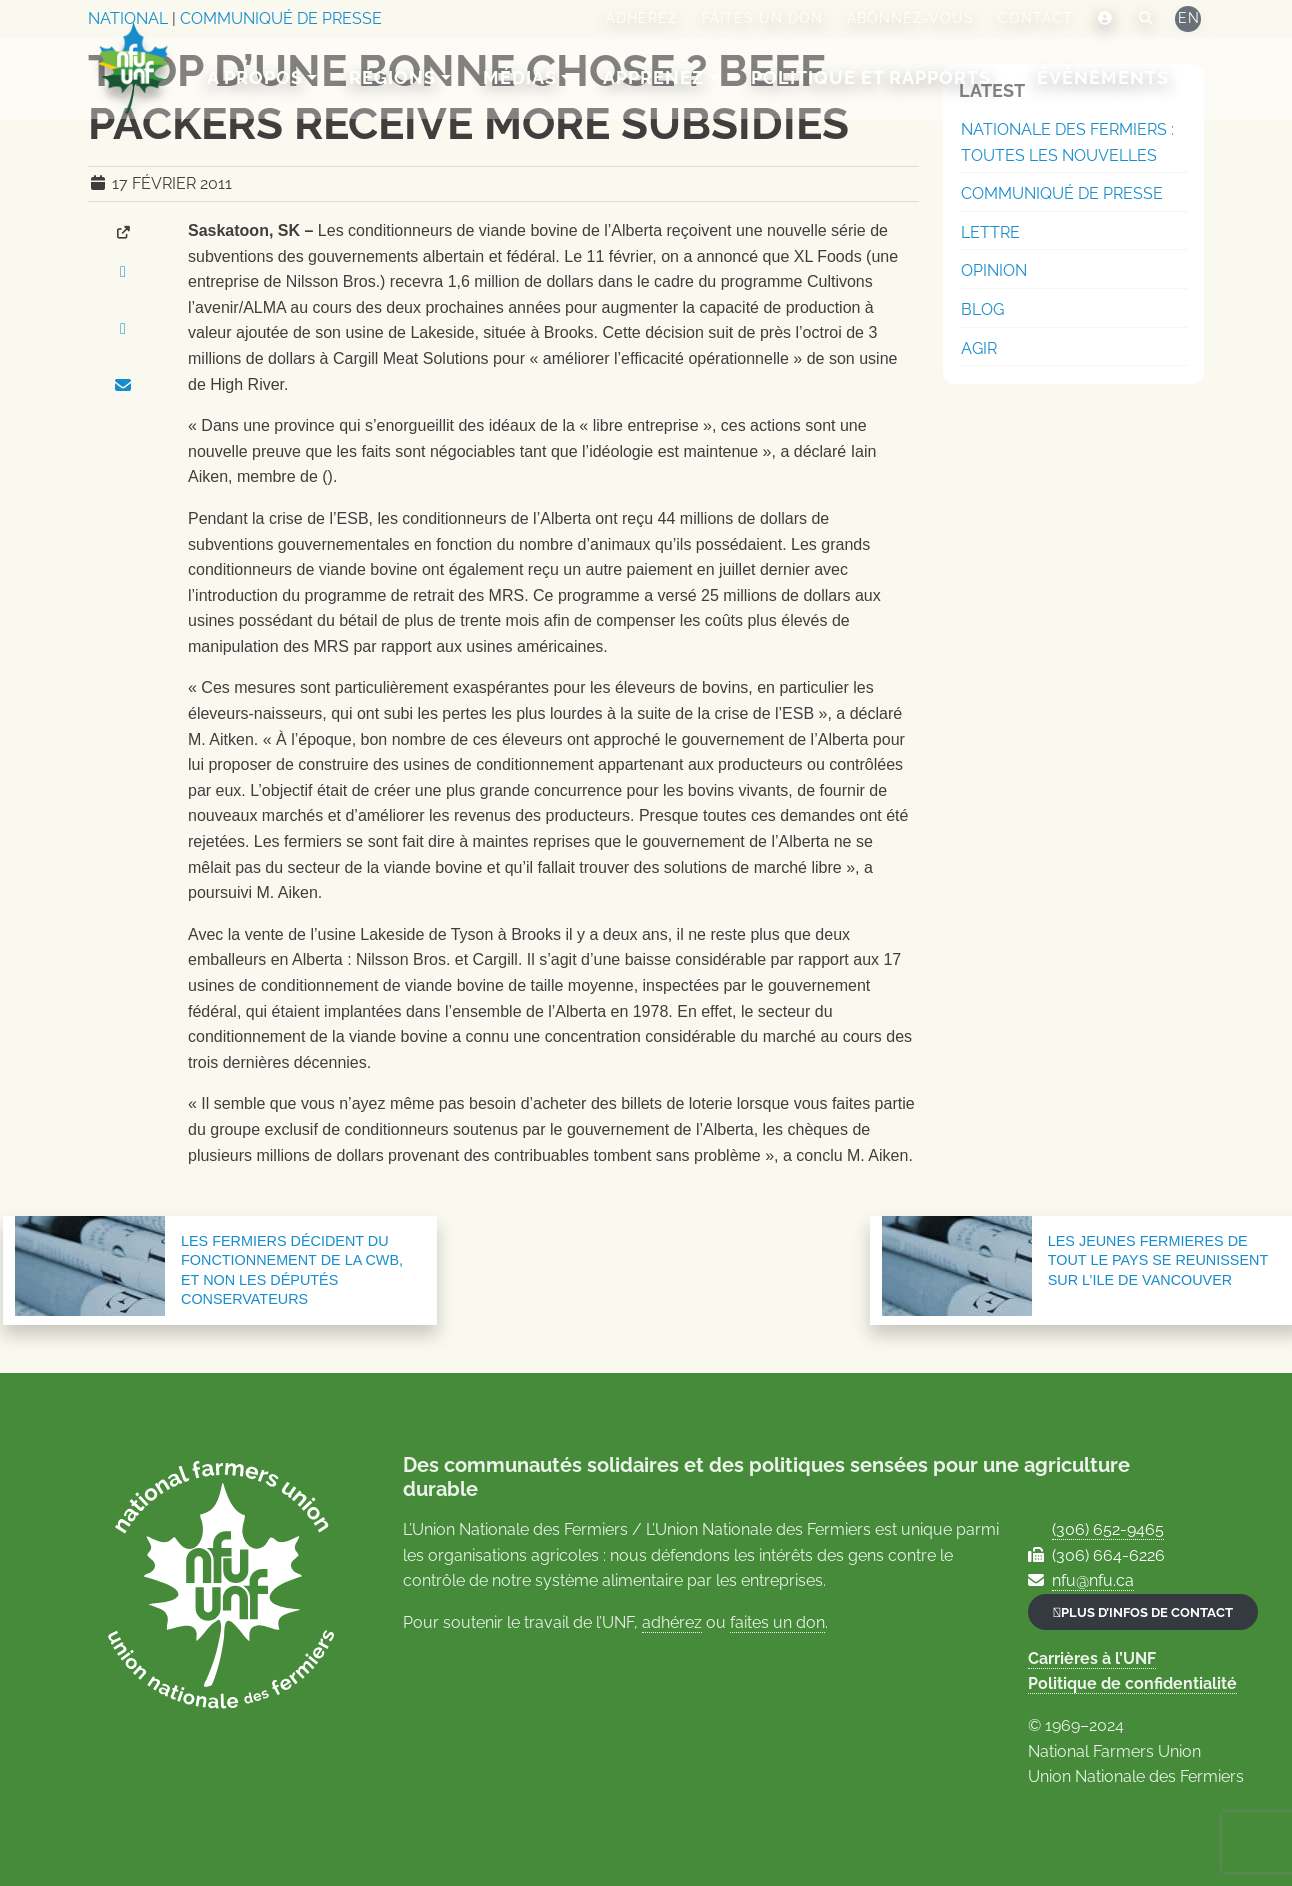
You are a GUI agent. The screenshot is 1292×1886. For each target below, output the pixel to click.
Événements (1105, 77)
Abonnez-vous (910, 18)
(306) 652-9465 (1108, 1529)
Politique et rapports (872, 77)
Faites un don (762, 18)
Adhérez (642, 18)
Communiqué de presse (1062, 193)
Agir (979, 348)
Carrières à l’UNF (1092, 1658)
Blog (982, 309)
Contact (1035, 18)
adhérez (672, 1622)
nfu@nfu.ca (1093, 1580)
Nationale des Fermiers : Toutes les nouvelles (1067, 142)
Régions (394, 77)
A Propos (256, 77)
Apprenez (655, 77)
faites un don (777, 1622)
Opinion (994, 270)
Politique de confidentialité (1132, 1683)
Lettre (990, 232)
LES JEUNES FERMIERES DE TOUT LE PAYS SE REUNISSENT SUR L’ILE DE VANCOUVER (1158, 1260)
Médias (521, 77)
